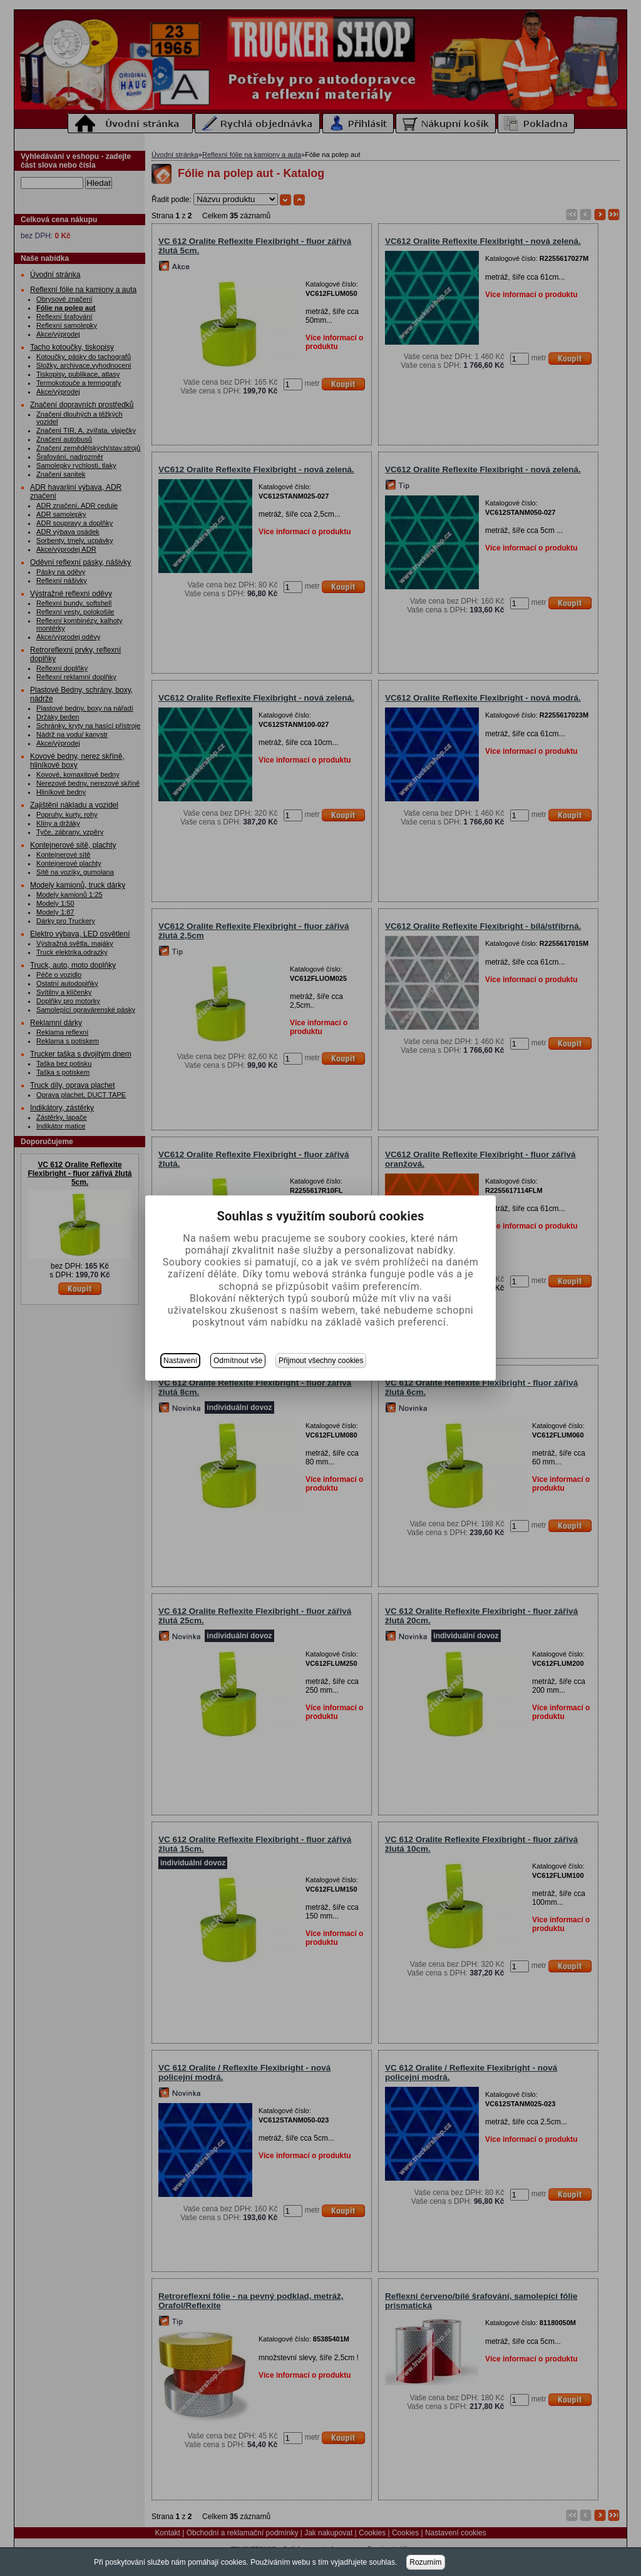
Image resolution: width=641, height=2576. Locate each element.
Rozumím (425, 2562)
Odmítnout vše (237, 1360)
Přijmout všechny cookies (321, 1360)
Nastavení (180, 1360)
